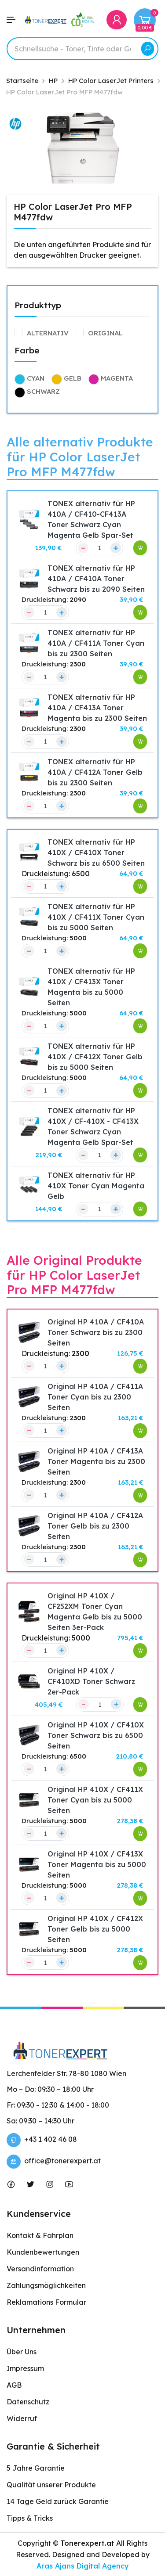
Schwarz (43, 391)
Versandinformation (40, 2268)
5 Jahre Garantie (36, 2468)
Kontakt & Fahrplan (40, 2235)
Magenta (117, 378)
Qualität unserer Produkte (51, 2484)
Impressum (25, 2368)
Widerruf (22, 2418)
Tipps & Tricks (30, 2518)
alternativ (48, 333)
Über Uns (22, 2351)
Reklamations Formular (46, 2302)
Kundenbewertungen (43, 2252)
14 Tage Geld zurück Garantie (58, 2501)
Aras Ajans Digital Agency (83, 2566)
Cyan (35, 378)
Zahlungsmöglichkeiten (46, 2285)
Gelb (72, 378)
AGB (14, 2385)
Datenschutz (28, 2401)
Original (105, 333)
